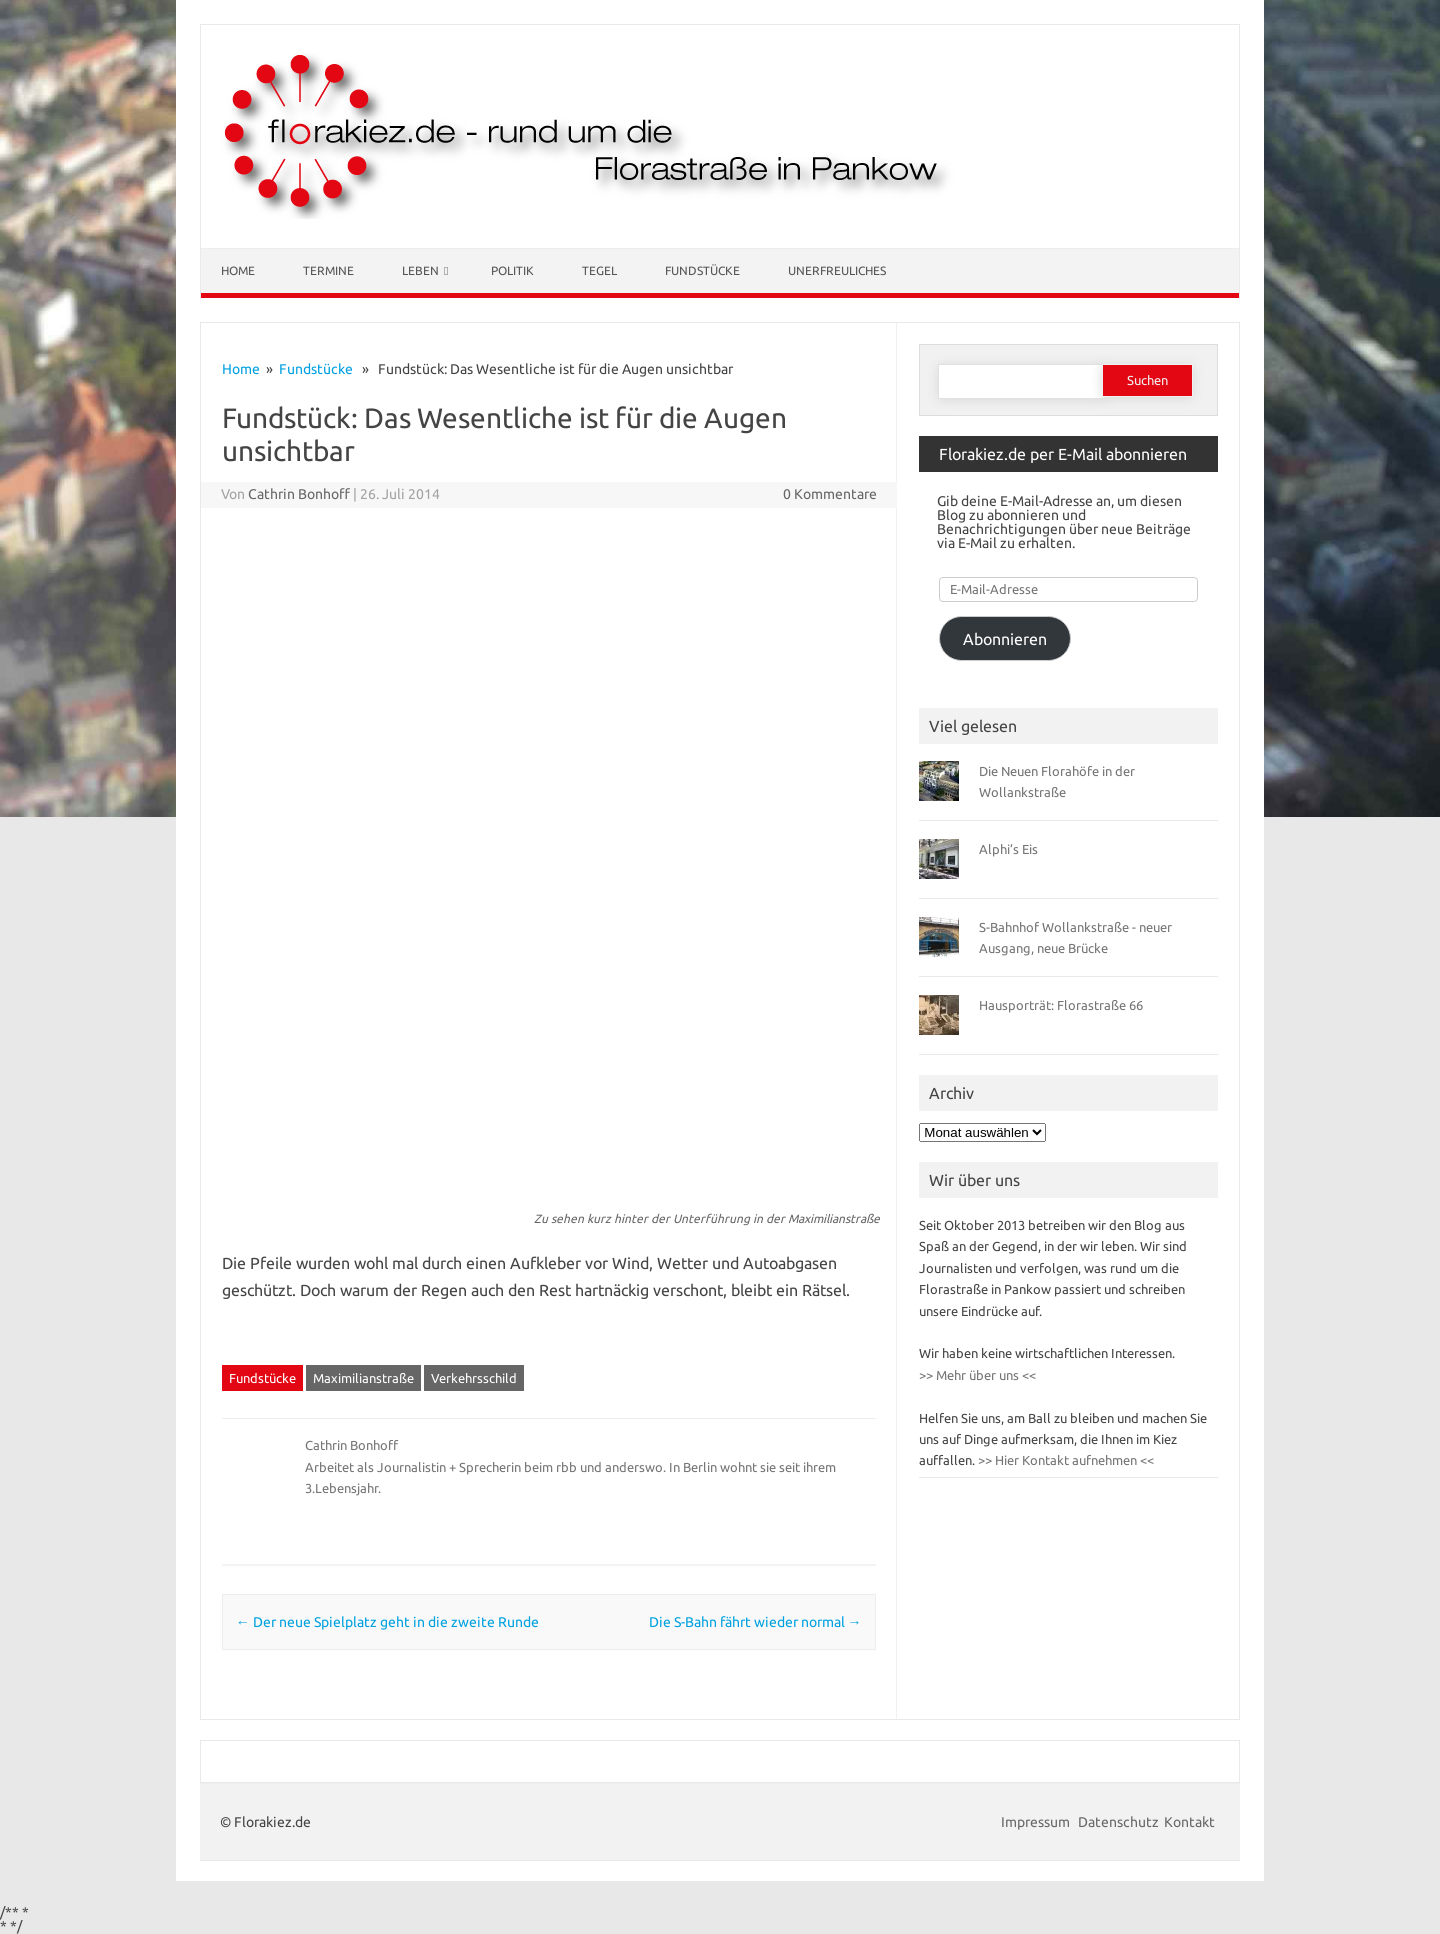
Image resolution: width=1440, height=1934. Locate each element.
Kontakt (1189, 1822)
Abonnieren (1005, 639)
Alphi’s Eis (1008, 849)
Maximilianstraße (363, 1378)
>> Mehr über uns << (977, 1375)
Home (238, 270)
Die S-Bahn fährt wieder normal (755, 1622)
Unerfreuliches (837, 270)
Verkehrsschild (474, 1378)
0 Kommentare (830, 494)
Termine (328, 270)
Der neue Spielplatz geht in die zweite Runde (387, 1622)
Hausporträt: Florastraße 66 (1061, 1005)
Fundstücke (702, 270)
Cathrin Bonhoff (299, 494)
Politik (512, 270)
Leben (420, 270)
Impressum (1037, 1822)
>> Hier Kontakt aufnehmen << (1064, 1460)
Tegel (599, 270)
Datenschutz (1118, 1822)
